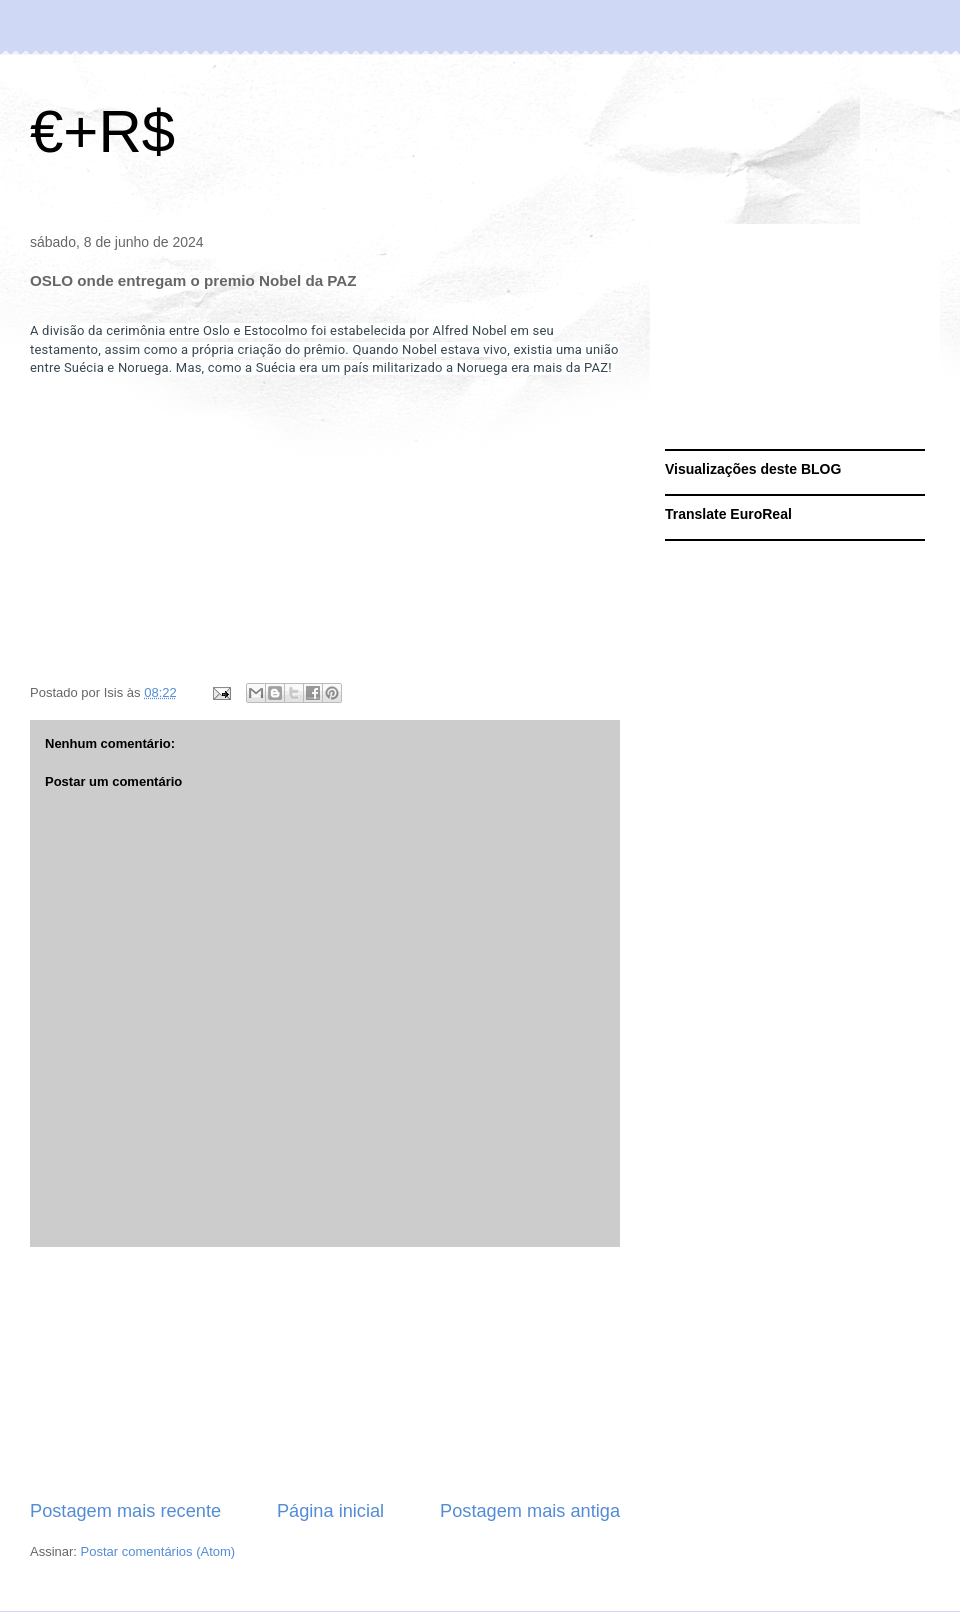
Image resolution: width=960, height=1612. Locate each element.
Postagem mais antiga (530, 1511)
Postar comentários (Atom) (158, 1551)
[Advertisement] (325, 1373)
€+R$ (102, 131)
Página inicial (330, 1511)
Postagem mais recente (125, 1511)
